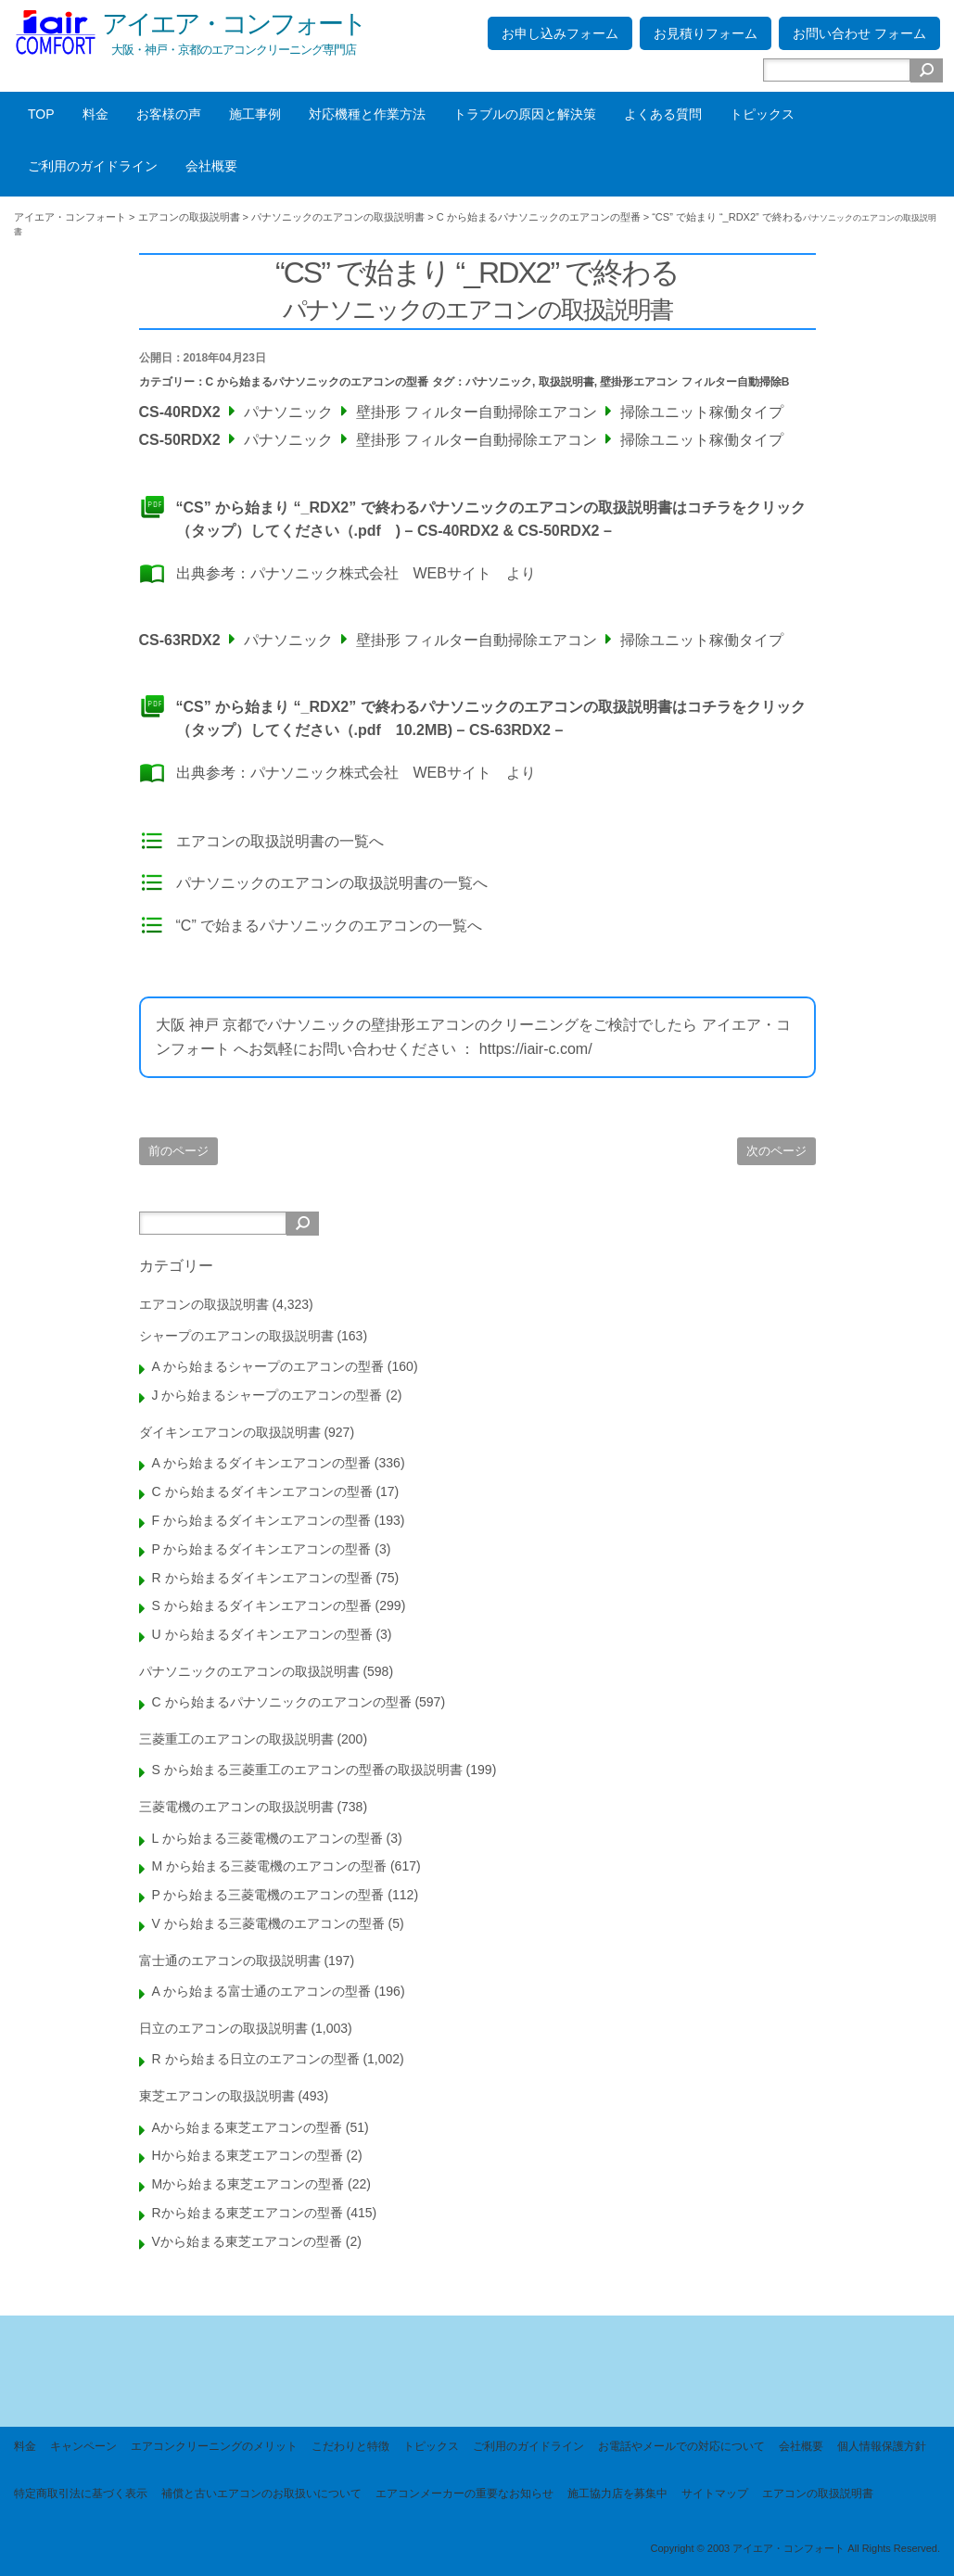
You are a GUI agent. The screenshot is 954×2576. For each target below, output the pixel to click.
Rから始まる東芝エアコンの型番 (247, 2212)
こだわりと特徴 (350, 2446)
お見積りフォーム (705, 33)
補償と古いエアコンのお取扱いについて (261, 2493)
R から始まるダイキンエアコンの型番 (262, 1577)
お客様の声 (168, 114)
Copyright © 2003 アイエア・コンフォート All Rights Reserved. (795, 2548)
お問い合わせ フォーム (859, 33)
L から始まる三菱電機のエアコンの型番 (267, 1838)
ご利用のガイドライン (93, 166)
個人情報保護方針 (881, 2446)
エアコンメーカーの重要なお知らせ (464, 2493)
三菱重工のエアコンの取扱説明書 (236, 1739)
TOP (41, 114)
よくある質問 (663, 114)
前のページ (178, 1151)
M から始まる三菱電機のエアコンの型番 (270, 1866)
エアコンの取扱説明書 (204, 1304)
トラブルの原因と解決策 (524, 114)
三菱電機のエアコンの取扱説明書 (236, 1806)
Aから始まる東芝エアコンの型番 (247, 2127)
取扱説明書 (566, 381)
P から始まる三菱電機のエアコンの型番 (268, 1894)
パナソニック (498, 381)
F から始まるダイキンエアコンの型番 (261, 1520)
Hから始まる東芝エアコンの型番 (247, 2155)
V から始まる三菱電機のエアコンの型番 (268, 1923)
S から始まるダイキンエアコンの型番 (262, 1605)
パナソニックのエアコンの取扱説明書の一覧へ (332, 883)
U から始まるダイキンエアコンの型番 (262, 1634)
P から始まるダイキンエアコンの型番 (262, 1549)
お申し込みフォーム (560, 33)
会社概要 (211, 166)
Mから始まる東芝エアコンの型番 (248, 2183)
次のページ (776, 1151)
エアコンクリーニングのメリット (214, 2446)
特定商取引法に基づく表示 (80, 2493)
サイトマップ (714, 2493)
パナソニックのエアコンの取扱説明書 (249, 1671)
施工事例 (255, 114)
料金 (95, 114)
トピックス (762, 114)
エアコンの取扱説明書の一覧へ (280, 841)
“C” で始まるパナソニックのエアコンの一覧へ (329, 925)
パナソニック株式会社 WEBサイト (370, 573)
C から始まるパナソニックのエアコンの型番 (317, 381)
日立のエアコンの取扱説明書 (223, 2028)
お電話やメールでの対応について (681, 2446)
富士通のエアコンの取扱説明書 (230, 1960)
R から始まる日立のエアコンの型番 (256, 2058)
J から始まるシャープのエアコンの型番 (267, 1395)
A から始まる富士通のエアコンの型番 (261, 1991)
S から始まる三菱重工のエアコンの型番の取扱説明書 (307, 1769)
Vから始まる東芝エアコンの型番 (247, 2241)
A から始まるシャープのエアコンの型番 (268, 1366)
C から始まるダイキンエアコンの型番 (262, 1491)
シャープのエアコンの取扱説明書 (236, 1335)
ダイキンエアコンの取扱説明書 (230, 1432)
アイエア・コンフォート (233, 23)
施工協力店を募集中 (617, 2493)
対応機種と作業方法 (367, 114)
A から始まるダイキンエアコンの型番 (261, 1462)
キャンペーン (83, 2446)
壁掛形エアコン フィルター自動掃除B (694, 381)
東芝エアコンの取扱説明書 (217, 2095)
